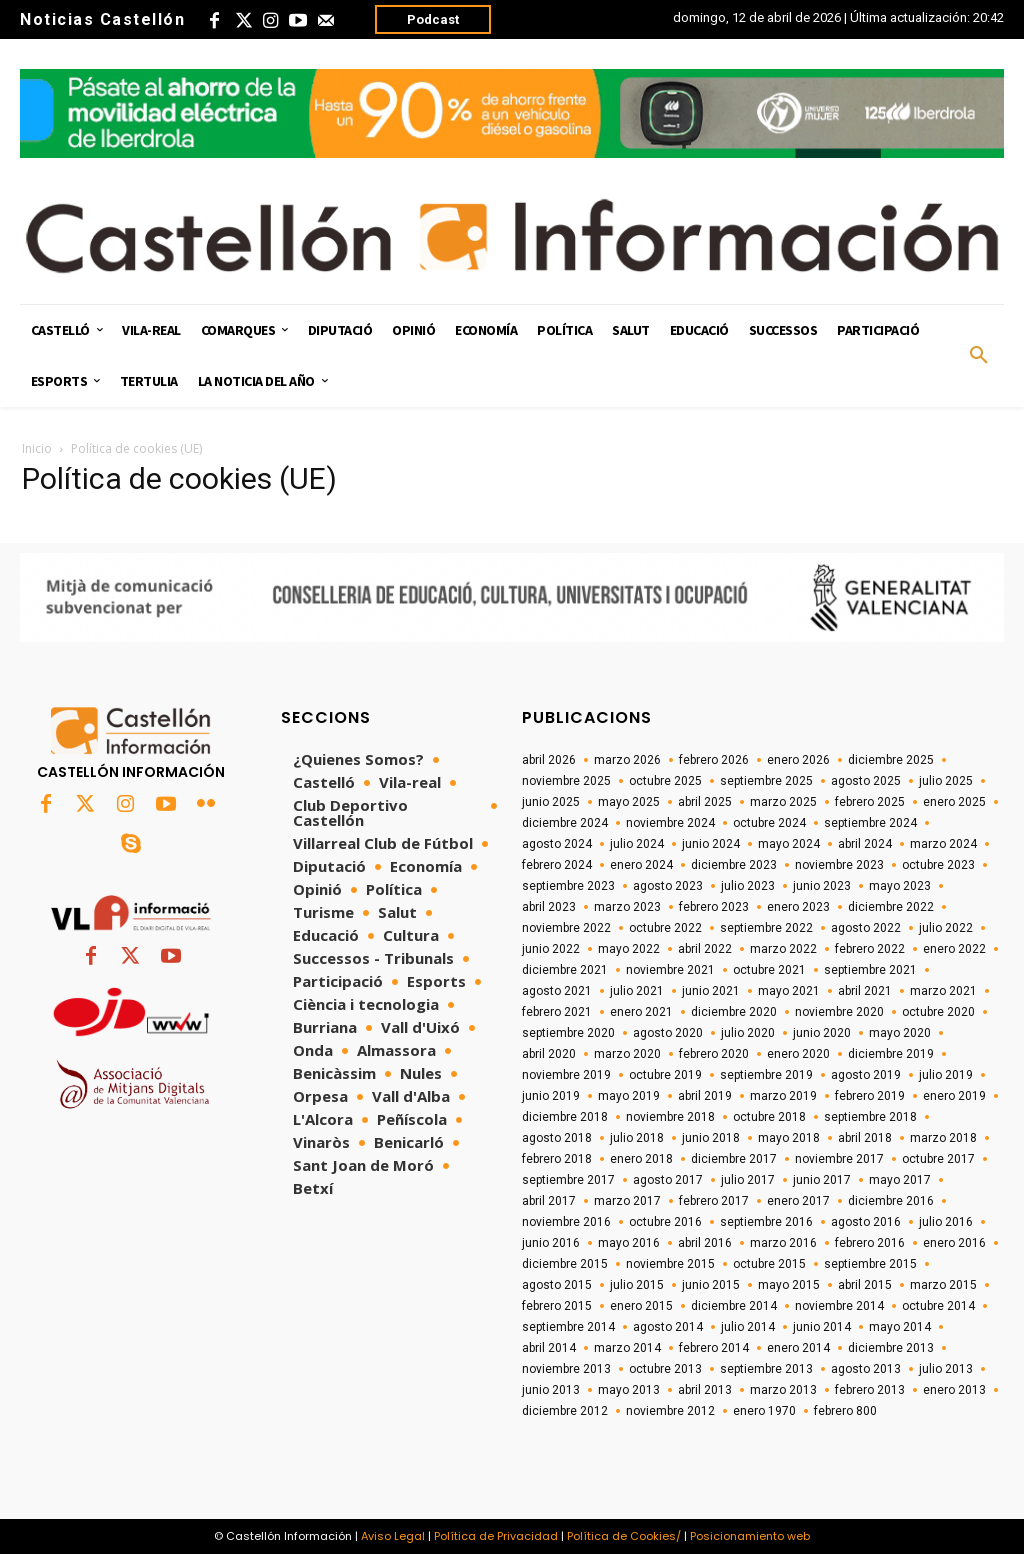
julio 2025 (946, 781)
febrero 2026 (714, 760)
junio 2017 (822, 1180)
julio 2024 (637, 844)
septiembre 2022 (766, 928)
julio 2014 (748, 1327)
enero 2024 (641, 865)
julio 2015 (637, 1285)
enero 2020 (798, 1054)
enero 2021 (641, 1012)
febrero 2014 (714, 1348)
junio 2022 (551, 949)
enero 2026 (798, 760)
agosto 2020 (668, 1033)
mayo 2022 (629, 949)
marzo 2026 (627, 760)
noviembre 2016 (566, 1222)
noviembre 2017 (839, 1159)
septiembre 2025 (766, 781)
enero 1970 (764, 1411)
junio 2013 (551, 1390)
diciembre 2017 (734, 1159)
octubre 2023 (938, 865)
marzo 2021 (943, 991)
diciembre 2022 (891, 907)
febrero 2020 (714, 1054)
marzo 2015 (943, 1285)
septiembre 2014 (568, 1327)
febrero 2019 (870, 1096)
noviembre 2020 (839, 1012)
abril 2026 (549, 760)
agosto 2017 (668, 1180)
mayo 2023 (900, 886)
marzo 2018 (943, 1138)
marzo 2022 (783, 949)
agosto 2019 (866, 1075)
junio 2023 (822, 886)
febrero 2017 (714, 1201)
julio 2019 (946, 1075)
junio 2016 (551, 1243)
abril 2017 (549, 1201)
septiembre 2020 (568, 1033)
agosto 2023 (668, 886)
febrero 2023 (714, 907)
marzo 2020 (627, 1054)
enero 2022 (954, 949)
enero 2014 (798, 1348)
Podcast (433, 19)
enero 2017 (798, 1201)
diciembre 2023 (734, 865)
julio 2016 (946, 1222)
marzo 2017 (627, 1201)
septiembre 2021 (870, 970)
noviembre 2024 (670, 823)
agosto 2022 (866, 928)
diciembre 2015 (565, 1264)
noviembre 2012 (670, 1411)
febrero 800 (845, 1411)
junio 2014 (822, 1327)
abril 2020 (549, 1054)
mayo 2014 (900, 1327)
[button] (979, 356)
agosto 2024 (557, 844)
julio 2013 (946, 1369)
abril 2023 (549, 907)
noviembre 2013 (566, 1369)
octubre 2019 (665, 1075)
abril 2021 (865, 991)
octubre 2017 (938, 1159)
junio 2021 (711, 991)
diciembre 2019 (891, 1054)
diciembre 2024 (565, 823)
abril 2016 (705, 1243)
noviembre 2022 (566, 928)
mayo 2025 (629, 802)
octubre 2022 (665, 928)
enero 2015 (641, 1306)
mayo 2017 (900, 1180)
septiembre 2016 (766, 1222)
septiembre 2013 (766, 1369)
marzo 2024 (943, 844)
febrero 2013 (870, 1390)
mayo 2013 (629, 1390)
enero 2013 (954, 1390)
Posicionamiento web (750, 1536)
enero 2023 (798, 907)
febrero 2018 (557, 1159)
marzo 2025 (783, 802)
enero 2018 (641, 1159)
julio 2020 (748, 1033)
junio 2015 (711, 1285)
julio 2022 (946, 928)
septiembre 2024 (870, 823)
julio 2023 (748, 886)
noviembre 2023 (839, 865)
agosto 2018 (557, 1138)
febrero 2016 (870, 1243)
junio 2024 (711, 844)
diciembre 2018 (565, 1117)
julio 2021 (637, 991)
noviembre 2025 (566, 781)
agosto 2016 (866, 1222)
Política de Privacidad (496, 1536)
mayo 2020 (900, 1033)
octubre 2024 (769, 823)
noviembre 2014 (839, 1306)
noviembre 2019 (566, 1075)
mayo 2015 (789, 1285)
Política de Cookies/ (624, 1536)
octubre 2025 (665, 781)
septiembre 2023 (568, 886)
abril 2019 (705, 1096)
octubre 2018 (769, 1117)
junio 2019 (551, 1096)
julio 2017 (748, 1180)
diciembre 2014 (734, 1306)
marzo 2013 (783, 1390)
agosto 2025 (866, 781)
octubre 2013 (665, 1369)
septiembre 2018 (870, 1117)
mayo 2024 (789, 844)
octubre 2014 (938, 1306)
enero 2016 (954, 1243)
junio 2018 (711, 1138)
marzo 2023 (627, 907)
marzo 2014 (627, 1348)
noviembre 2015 (670, 1264)
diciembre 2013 (891, 1348)
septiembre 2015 (870, 1264)
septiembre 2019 (766, 1075)
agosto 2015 (557, 1285)
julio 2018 (637, 1138)
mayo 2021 (789, 991)
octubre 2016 (665, 1222)
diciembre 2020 (734, 1012)
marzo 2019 (783, 1096)
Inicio (37, 448)
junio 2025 (551, 802)
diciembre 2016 (891, 1201)
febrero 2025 (870, 802)
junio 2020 (822, 1033)
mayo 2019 (629, 1096)
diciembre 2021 (565, 970)
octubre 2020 (938, 1012)
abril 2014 (549, 1348)
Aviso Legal (393, 1536)
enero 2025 (954, 802)
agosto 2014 (668, 1327)
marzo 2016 (783, 1243)
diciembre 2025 (891, 760)
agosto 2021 (557, 991)
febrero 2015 (557, 1306)
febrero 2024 (557, 865)
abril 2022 (705, 949)
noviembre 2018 (670, 1117)
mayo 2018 (789, 1138)
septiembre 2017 (568, 1180)
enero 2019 (954, 1096)
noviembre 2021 (670, 970)
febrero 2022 (870, 949)
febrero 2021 (557, 1012)
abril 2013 (705, 1390)
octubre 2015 (769, 1264)
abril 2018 (865, 1138)
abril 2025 (705, 802)
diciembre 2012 (565, 1411)
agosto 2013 (866, 1369)
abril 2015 (865, 1285)
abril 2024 (865, 844)
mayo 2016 (629, 1243)
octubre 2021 (769, 970)
